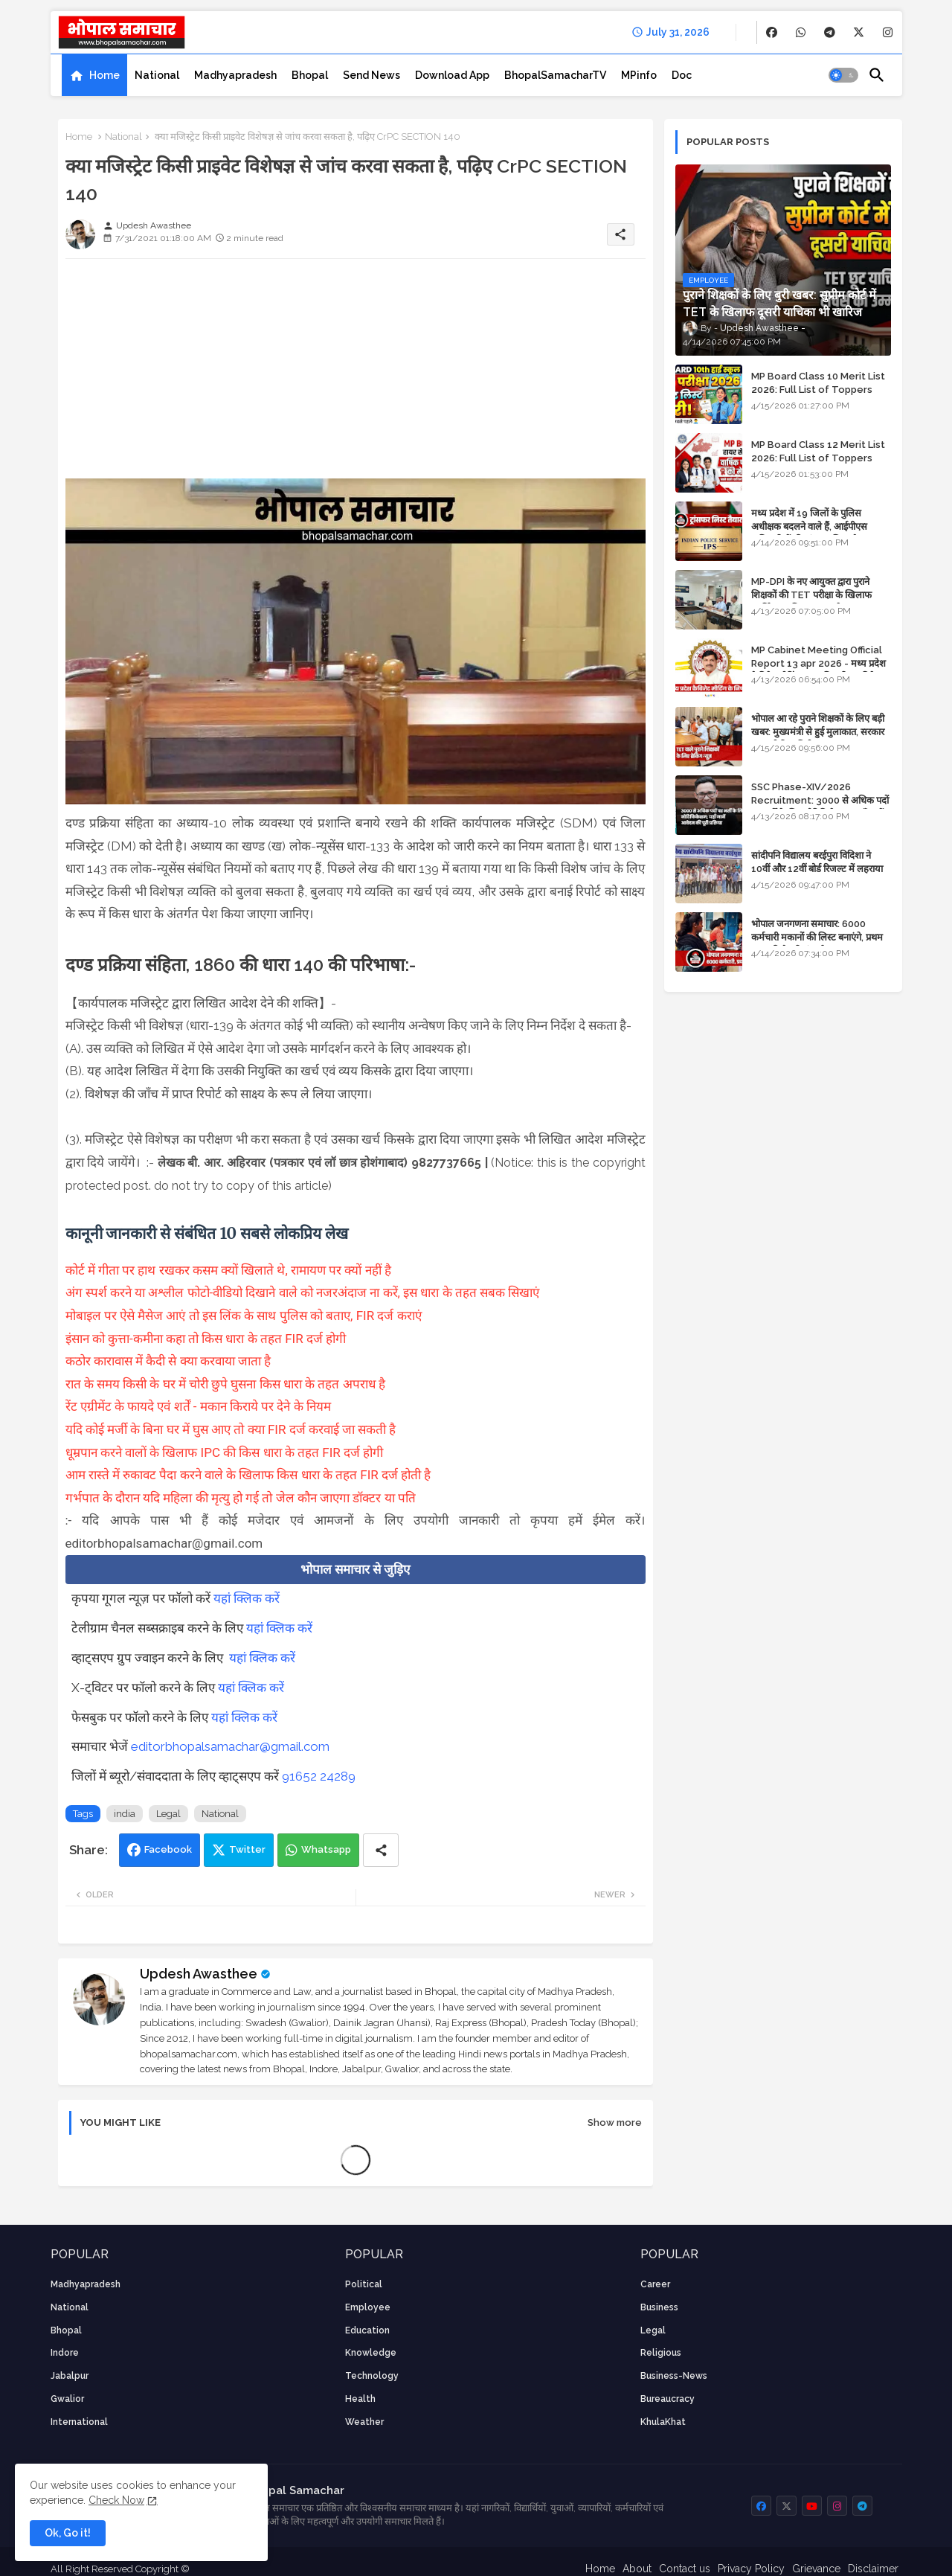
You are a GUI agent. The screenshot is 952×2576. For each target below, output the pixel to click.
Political (363, 2284)
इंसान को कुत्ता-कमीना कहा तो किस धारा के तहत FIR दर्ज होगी (206, 1338)
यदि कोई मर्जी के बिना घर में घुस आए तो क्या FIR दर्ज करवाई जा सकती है (230, 1429)
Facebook (168, 1849)
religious (660, 2353)
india (124, 1813)
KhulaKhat (663, 2422)
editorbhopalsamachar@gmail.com (230, 1746)
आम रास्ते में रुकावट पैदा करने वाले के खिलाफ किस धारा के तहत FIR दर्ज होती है (248, 1474)
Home (104, 75)
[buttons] (771, 32)
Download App (452, 75)
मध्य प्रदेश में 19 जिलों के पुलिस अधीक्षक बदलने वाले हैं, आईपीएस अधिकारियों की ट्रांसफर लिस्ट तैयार (810, 526)
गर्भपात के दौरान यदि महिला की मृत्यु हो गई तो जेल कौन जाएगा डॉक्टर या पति (240, 1497)
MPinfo (639, 75)
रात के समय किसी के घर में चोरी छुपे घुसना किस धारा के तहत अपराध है (225, 1384)
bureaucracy (667, 2399)
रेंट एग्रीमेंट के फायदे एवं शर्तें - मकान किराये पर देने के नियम (198, 1406)
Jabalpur (70, 2376)
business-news (673, 2376)
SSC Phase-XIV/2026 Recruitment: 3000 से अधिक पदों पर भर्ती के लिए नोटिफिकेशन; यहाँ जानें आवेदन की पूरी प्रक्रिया (820, 807)
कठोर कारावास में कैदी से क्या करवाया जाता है (169, 1360)
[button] (843, 75)
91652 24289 (319, 1776)
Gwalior (67, 2399)
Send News (371, 75)
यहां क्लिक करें (246, 1598)
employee (367, 2307)
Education (367, 2330)
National (157, 75)
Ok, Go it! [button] (68, 2533)
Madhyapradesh (235, 75)
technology (372, 2376)
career (655, 2284)
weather (364, 2422)
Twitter (247, 1849)
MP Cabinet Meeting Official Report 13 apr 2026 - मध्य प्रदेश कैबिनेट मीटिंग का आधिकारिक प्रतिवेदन (818, 663)
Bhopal (310, 75)
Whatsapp (326, 1849)
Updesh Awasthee (198, 1973)
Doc (682, 75)
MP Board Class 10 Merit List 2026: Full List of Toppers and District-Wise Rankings (818, 389)
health (360, 2399)
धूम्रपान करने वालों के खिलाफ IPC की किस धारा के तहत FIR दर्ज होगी (224, 1452)
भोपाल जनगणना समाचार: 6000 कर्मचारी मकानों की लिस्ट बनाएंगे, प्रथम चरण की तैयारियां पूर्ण (817, 937)
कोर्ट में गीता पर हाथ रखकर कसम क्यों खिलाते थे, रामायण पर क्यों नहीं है (228, 1270)
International (79, 2422)
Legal (168, 1813)
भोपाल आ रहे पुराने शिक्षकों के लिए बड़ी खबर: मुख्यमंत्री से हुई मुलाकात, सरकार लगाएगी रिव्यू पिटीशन (817, 732)
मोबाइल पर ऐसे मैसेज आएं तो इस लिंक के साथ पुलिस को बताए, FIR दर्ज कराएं (243, 1315)
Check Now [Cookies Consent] (116, 2500)
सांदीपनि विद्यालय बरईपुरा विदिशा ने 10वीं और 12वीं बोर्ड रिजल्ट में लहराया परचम (817, 869)
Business (659, 2307)
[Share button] (381, 1850)
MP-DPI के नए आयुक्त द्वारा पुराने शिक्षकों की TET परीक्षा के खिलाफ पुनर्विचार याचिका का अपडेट (811, 595)
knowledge (370, 2353)
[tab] (94, 75)
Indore (65, 2353)
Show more (615, 2122)
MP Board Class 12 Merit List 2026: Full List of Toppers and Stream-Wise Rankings (818, 458)
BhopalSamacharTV (555, 75)
